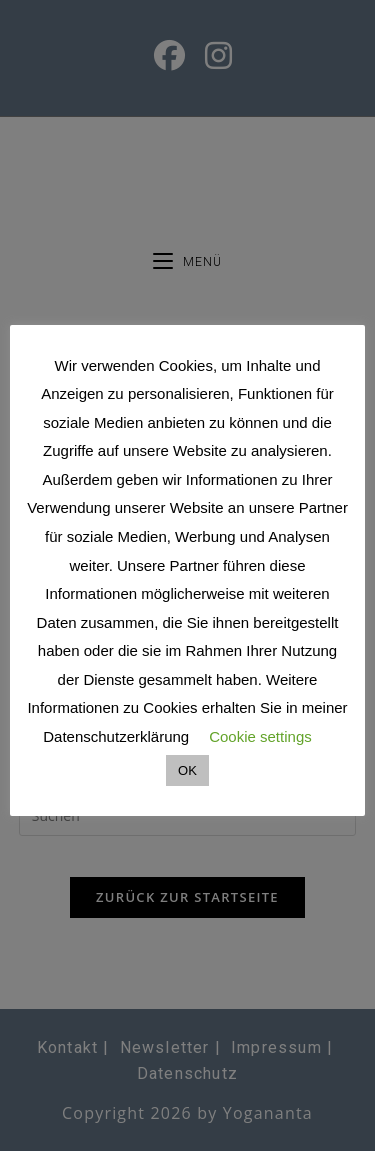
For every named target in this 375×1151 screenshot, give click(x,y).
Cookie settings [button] (260, 736)
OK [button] (187, 770)
